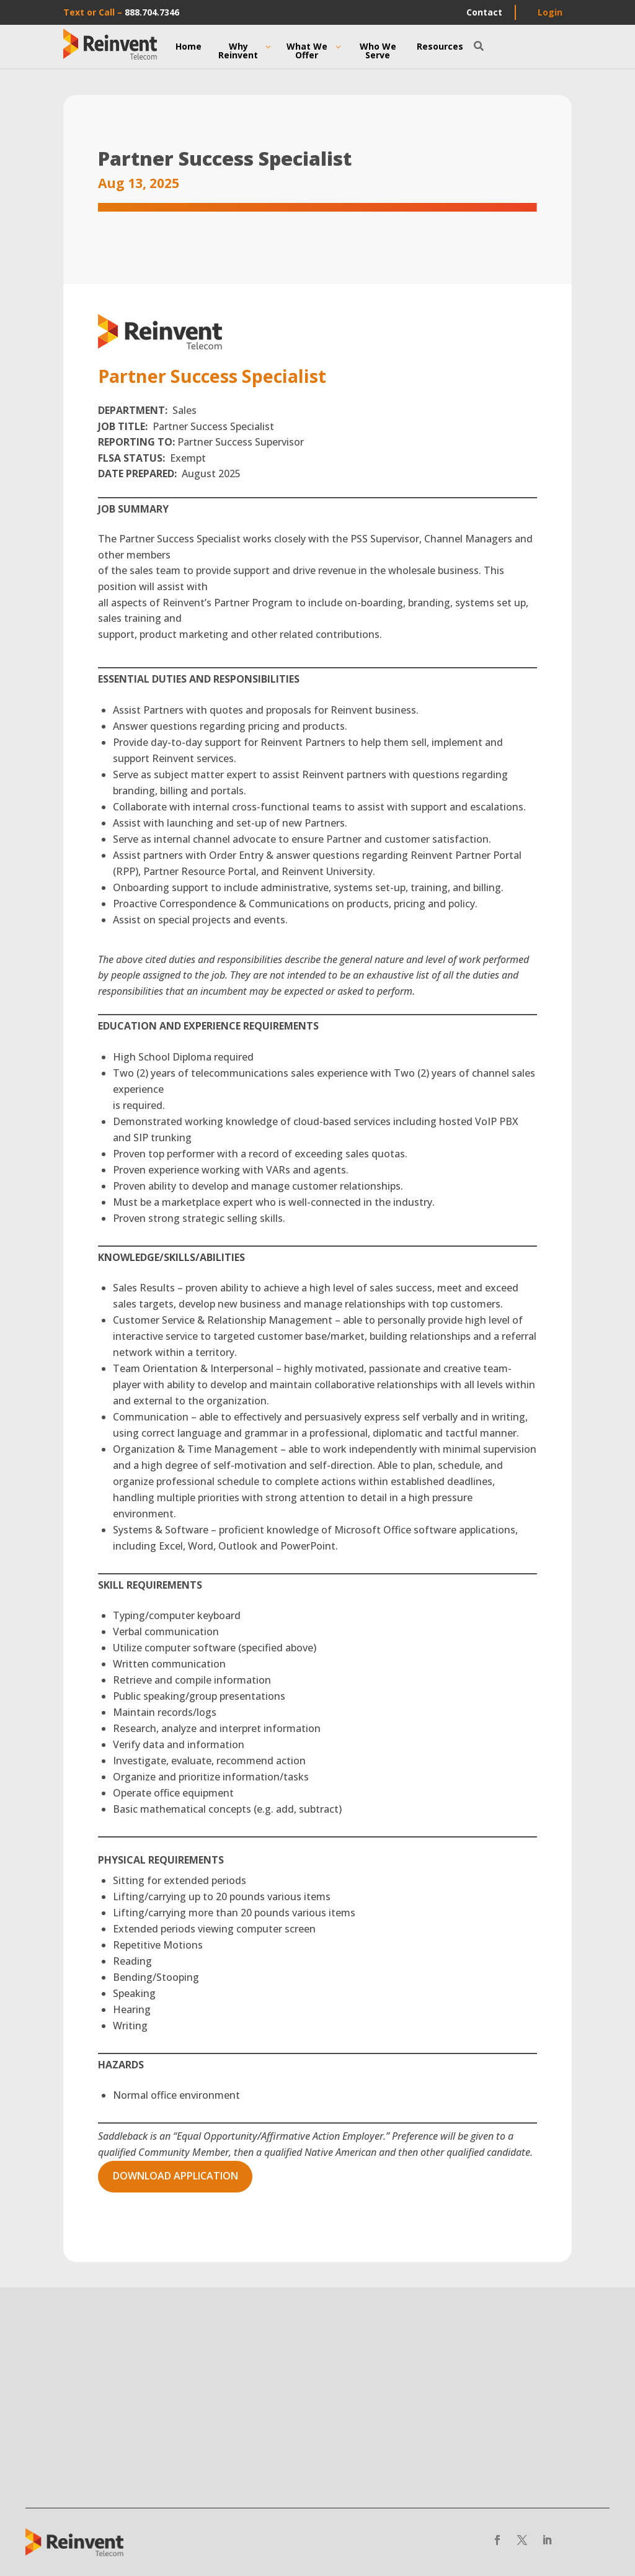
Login (550, 12)
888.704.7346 (152, 12)
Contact (484, 12)
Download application (175, 2176)
